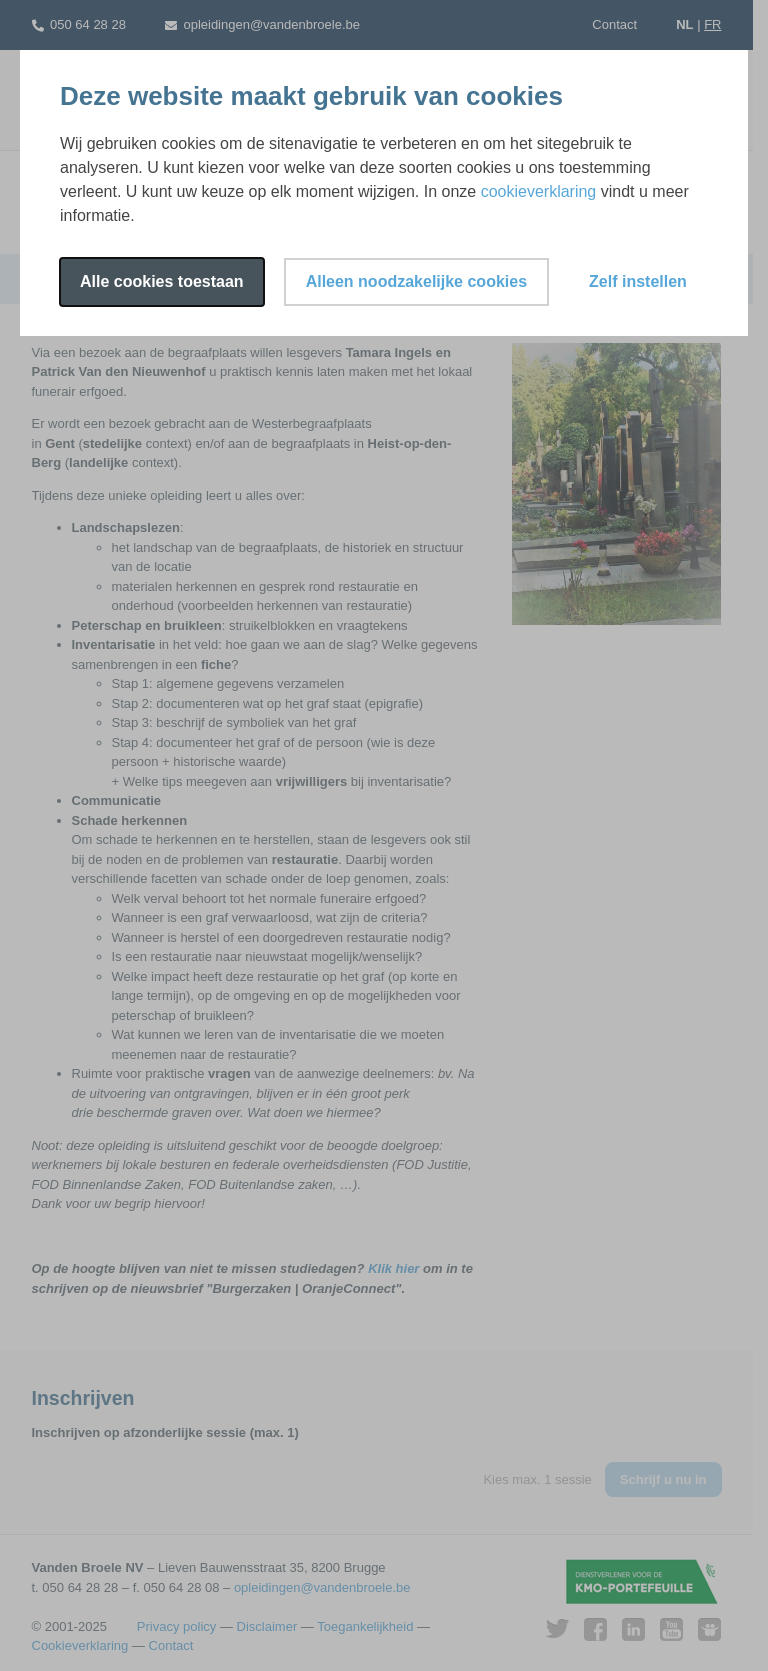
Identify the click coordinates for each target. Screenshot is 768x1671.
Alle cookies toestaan (162, 281)
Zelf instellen (638, 281)
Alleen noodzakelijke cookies (416, 281)
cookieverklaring (539, 191)
